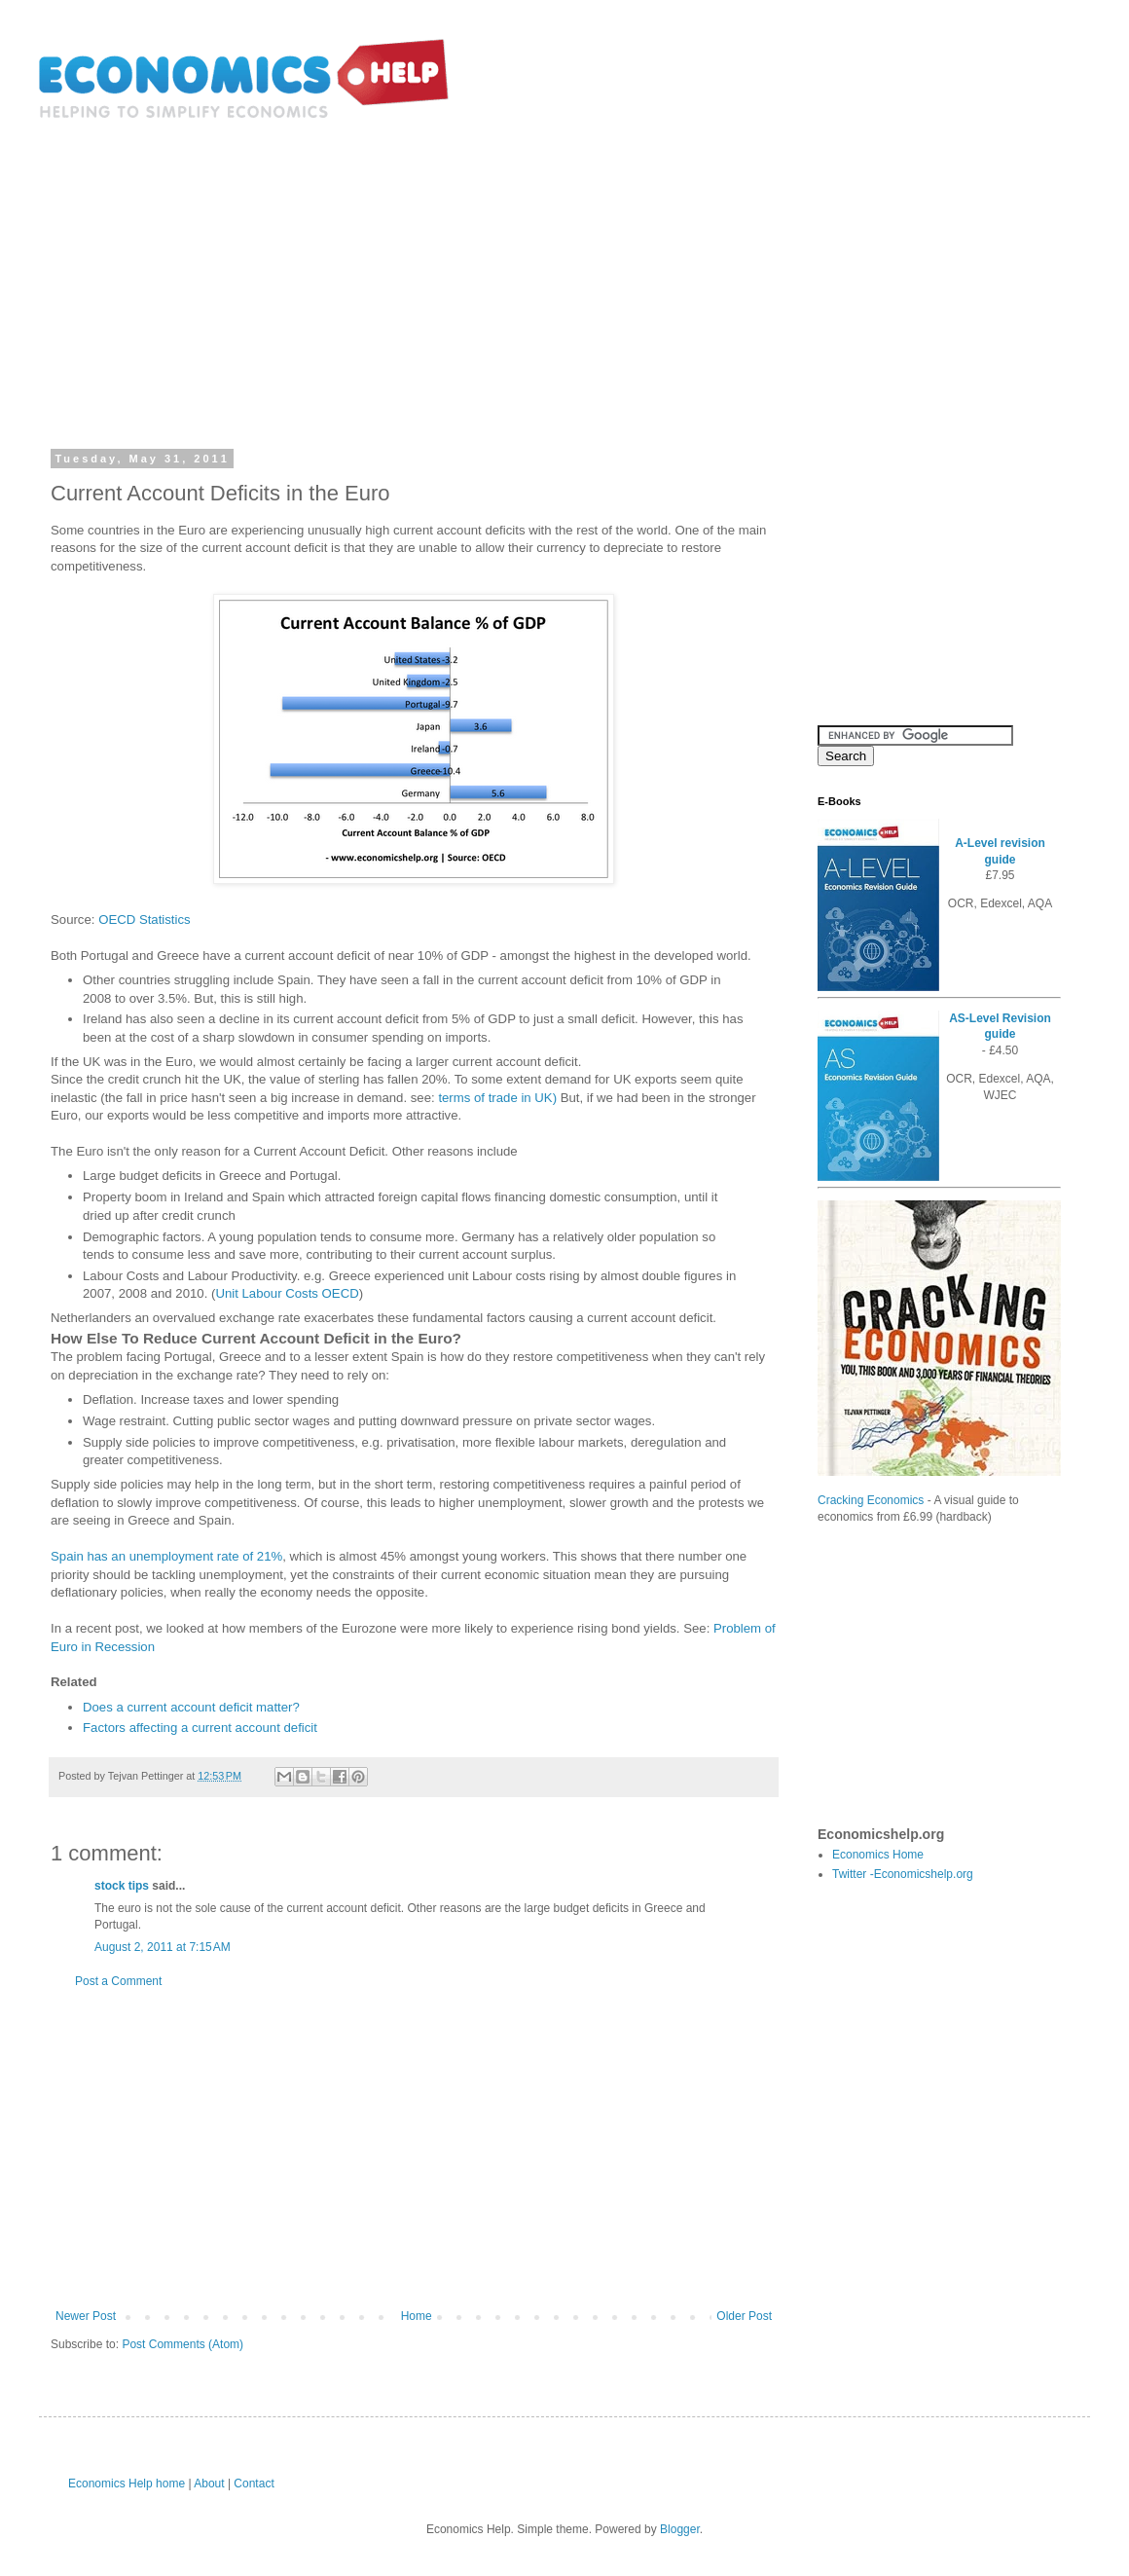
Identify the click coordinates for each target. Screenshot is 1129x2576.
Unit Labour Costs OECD (286, 1293)
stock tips (121, 1886)
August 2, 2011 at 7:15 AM (162, 1947)
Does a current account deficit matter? (191, 1707)
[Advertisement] (564, 270)
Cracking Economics (871, 1500)
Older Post (744, 2316)
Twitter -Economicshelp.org (902, 1874)
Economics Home (878, 1854)
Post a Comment (118, 1981)
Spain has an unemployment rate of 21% (166, 1556)
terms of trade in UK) (497, 1097)
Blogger (680, 2529)
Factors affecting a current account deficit (200, 1727)
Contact (253, 2483)
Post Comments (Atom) (182, 2344)
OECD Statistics (144, 919)
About (209, 2483)
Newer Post (85, 2316)
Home (416, 2316)
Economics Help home (126, 2483)
